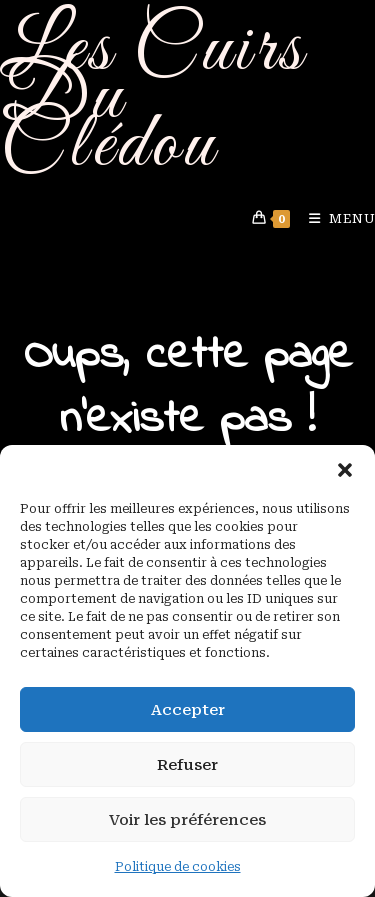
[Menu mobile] (334, 218)
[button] (345, 470)
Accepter (188, 710)
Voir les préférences (187, 820)
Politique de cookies (178, 867)
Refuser (187, 765)
